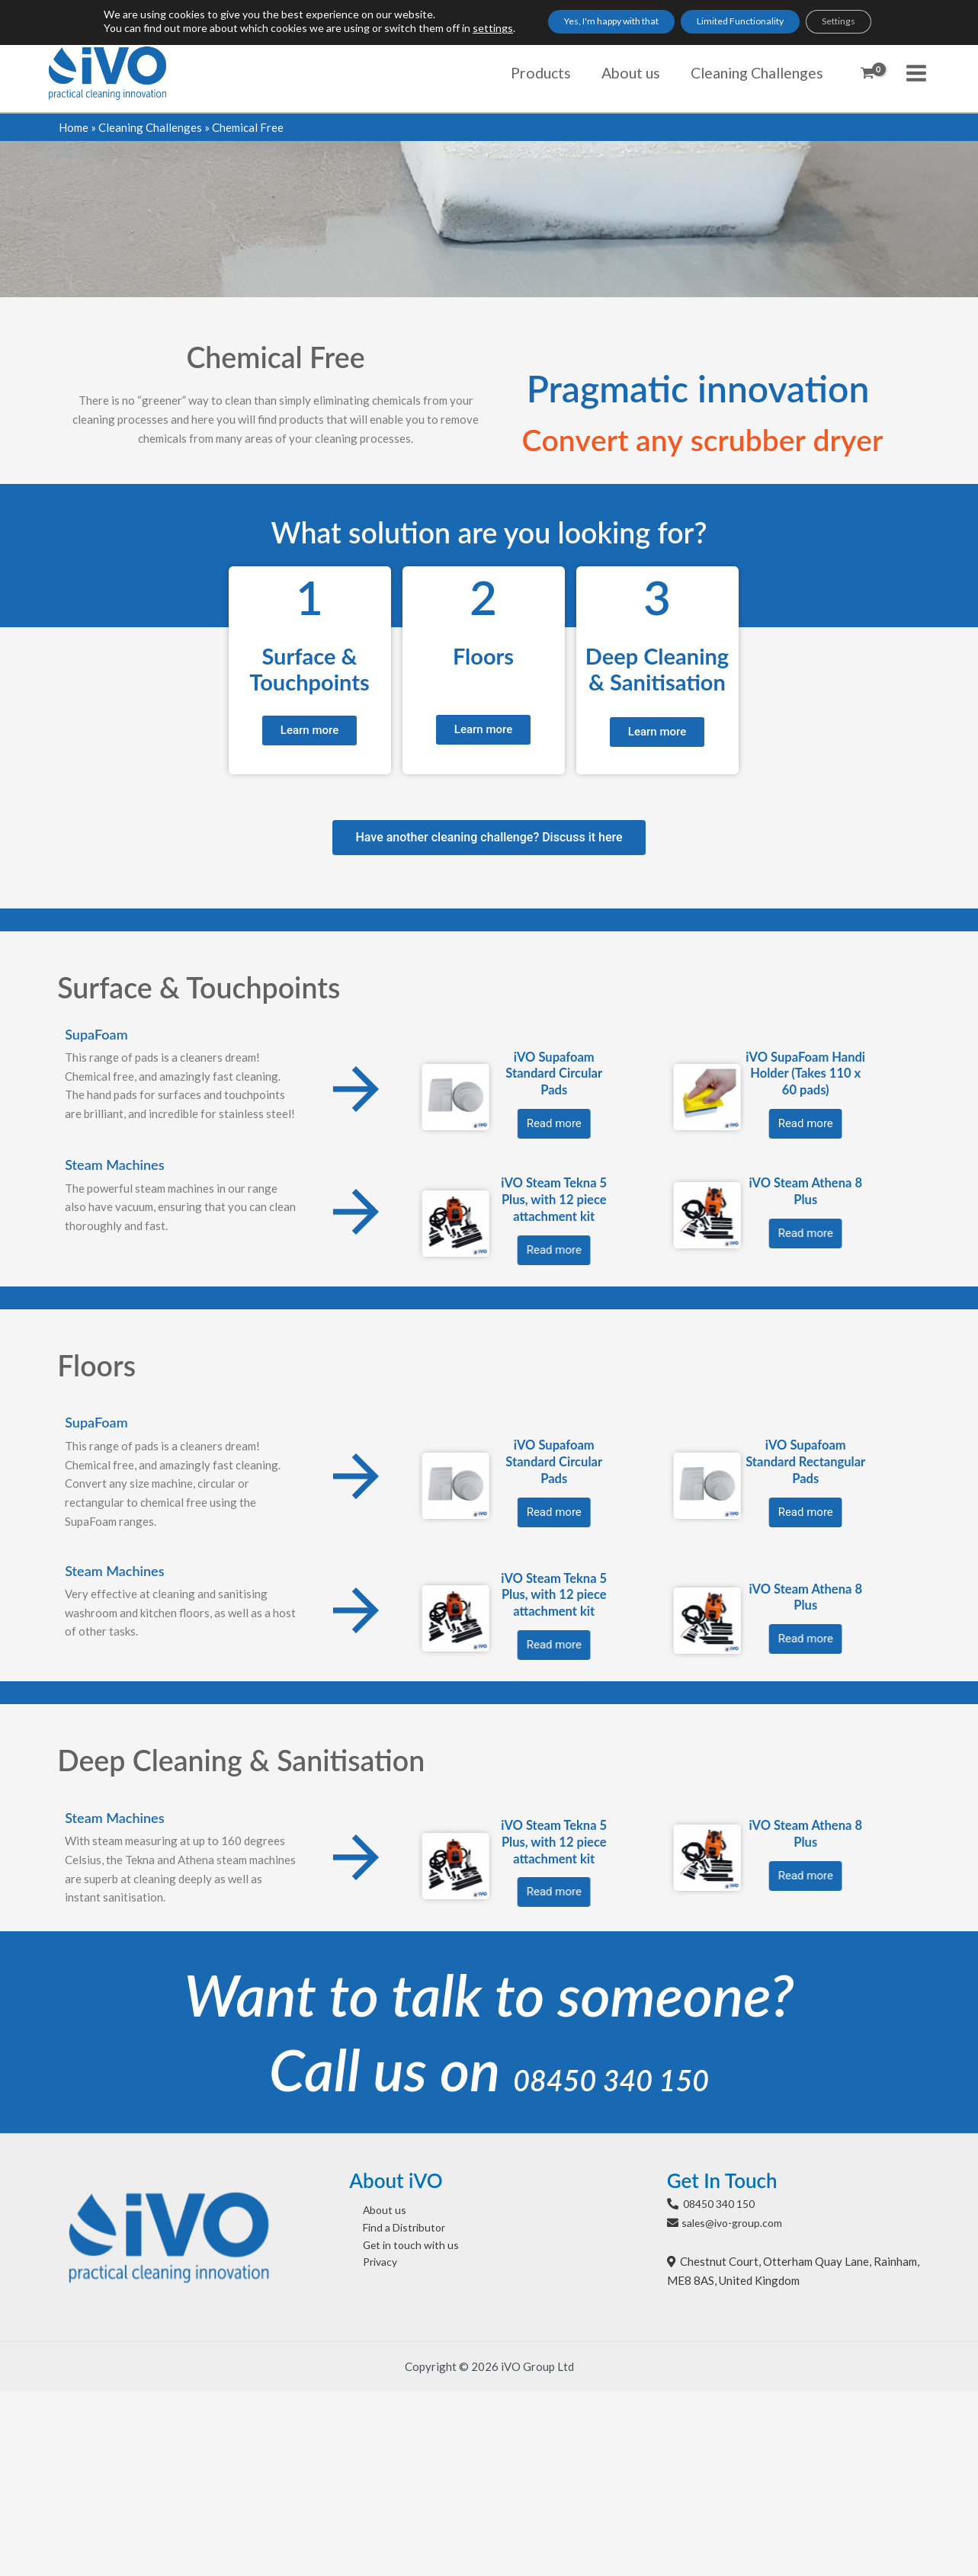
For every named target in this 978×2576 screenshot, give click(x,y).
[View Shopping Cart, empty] (867, 73)
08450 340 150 (610, 2067)
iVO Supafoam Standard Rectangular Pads (79, 1460)
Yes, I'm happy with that (588, 23)
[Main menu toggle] (916, 73)
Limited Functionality (746, 23)
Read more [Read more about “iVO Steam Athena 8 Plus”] (80, 1875)
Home (73, 127)
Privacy (368, 2266)
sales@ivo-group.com (736, 2221)
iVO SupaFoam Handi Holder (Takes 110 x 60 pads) (80, 1072)
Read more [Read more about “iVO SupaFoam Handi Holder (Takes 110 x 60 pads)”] (80, 1122)
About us (371, 2209)
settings (452, 30)
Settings (868, 23)
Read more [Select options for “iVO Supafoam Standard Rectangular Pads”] (80, 1510)
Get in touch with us (399, 2247)
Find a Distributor (394, 2228)
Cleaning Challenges (150, 127)
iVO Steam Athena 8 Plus (80, 1191)
